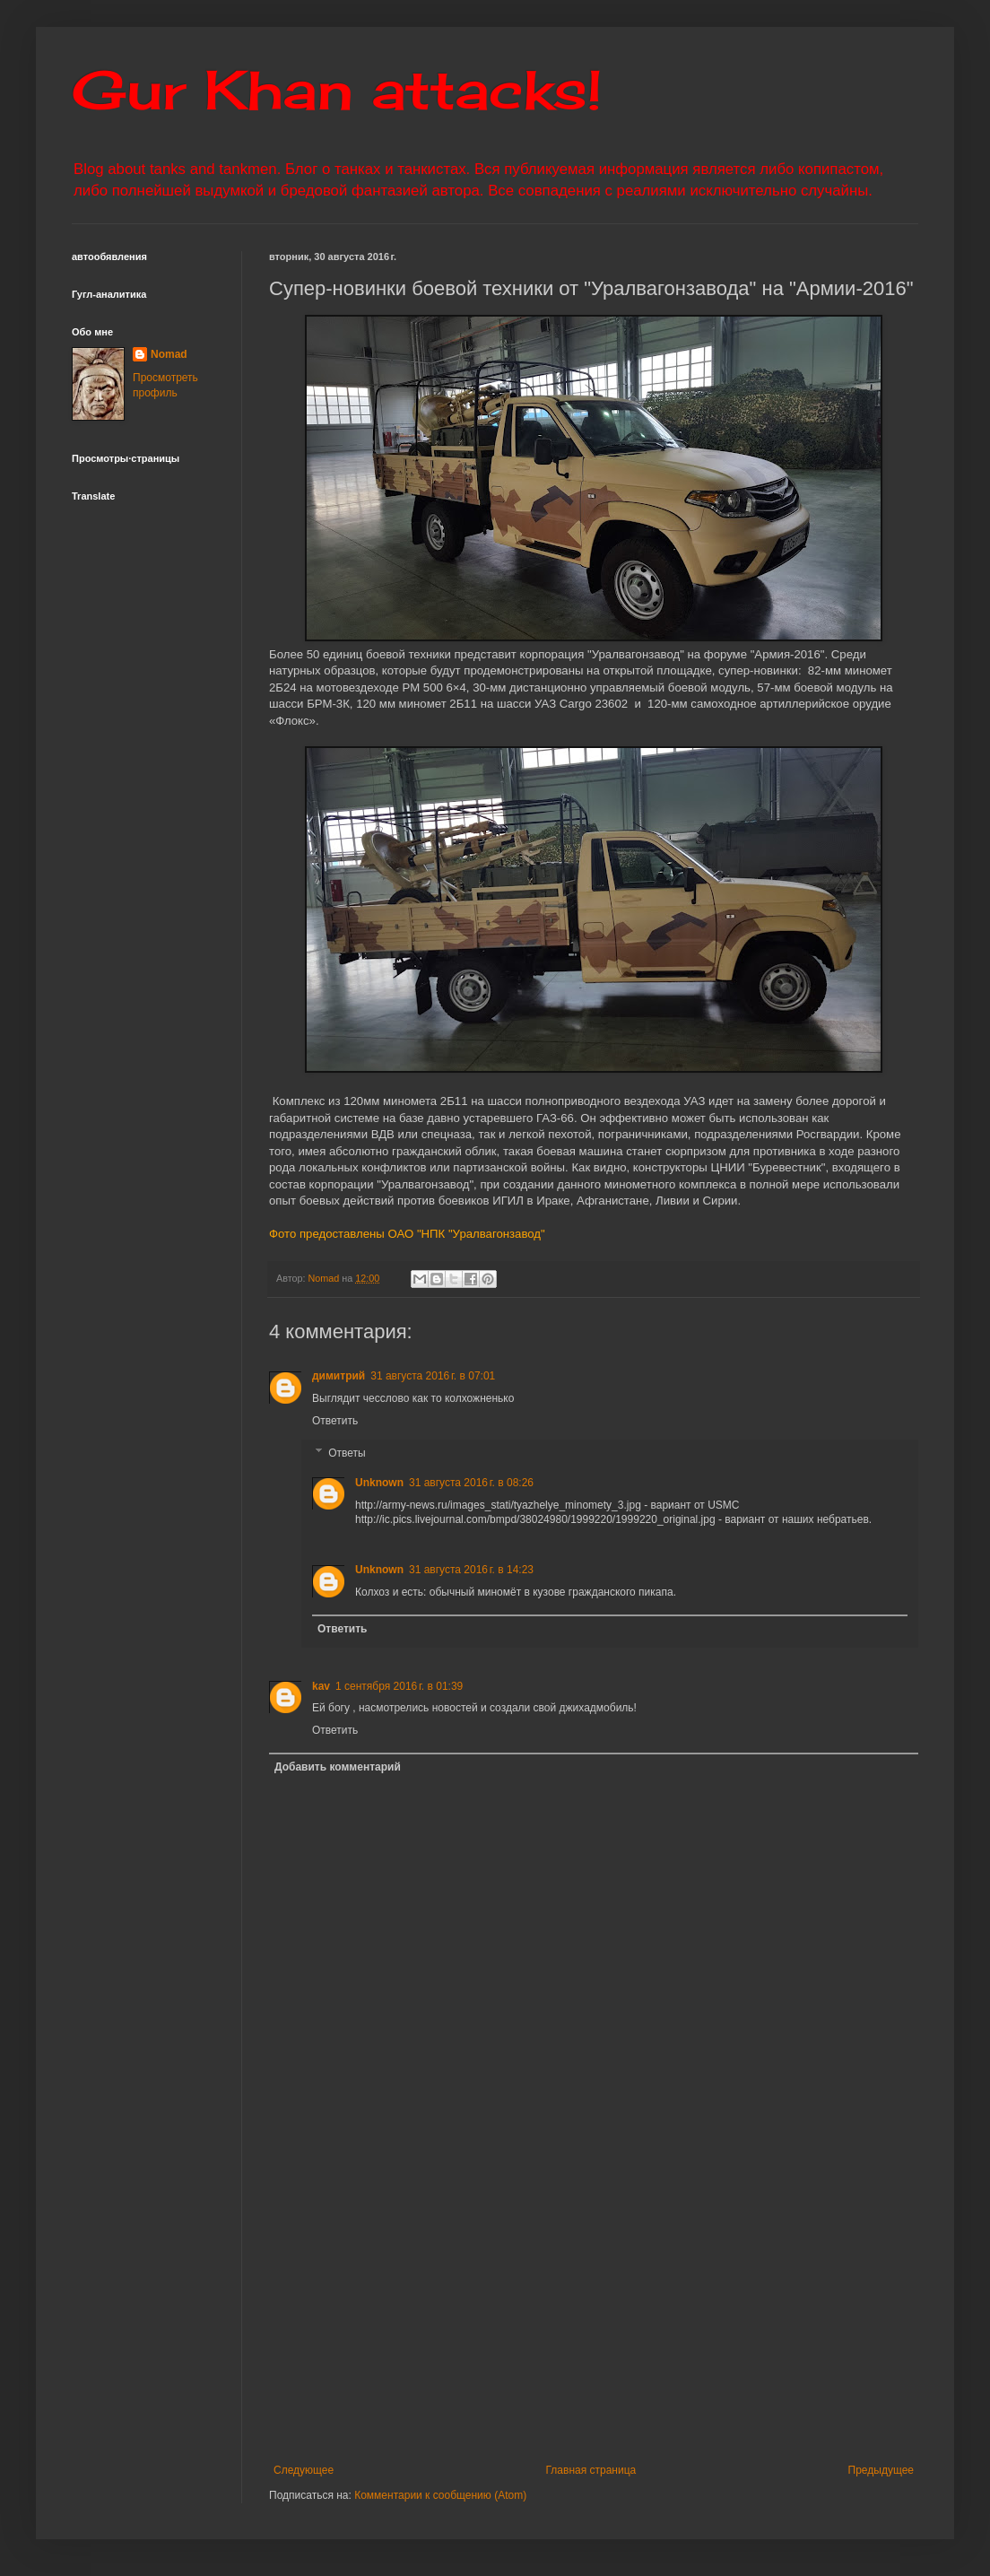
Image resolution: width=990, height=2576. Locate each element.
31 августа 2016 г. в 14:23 (471, 1569)
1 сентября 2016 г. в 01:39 (399, 1686)
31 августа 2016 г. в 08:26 (471, 1482)
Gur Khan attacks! (337, 89)
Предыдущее (881, 2470)
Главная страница (591, 2470)
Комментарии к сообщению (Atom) (440, 2495)
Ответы (346, 1453)
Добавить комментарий (337, 1767)
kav (321, 1686)
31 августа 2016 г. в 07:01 (432, 1376)
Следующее (304, 2470)
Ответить (335, 1420)
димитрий (338, 1376)
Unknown (379, 1482)
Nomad (169, 354)
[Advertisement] (626, 2315)
